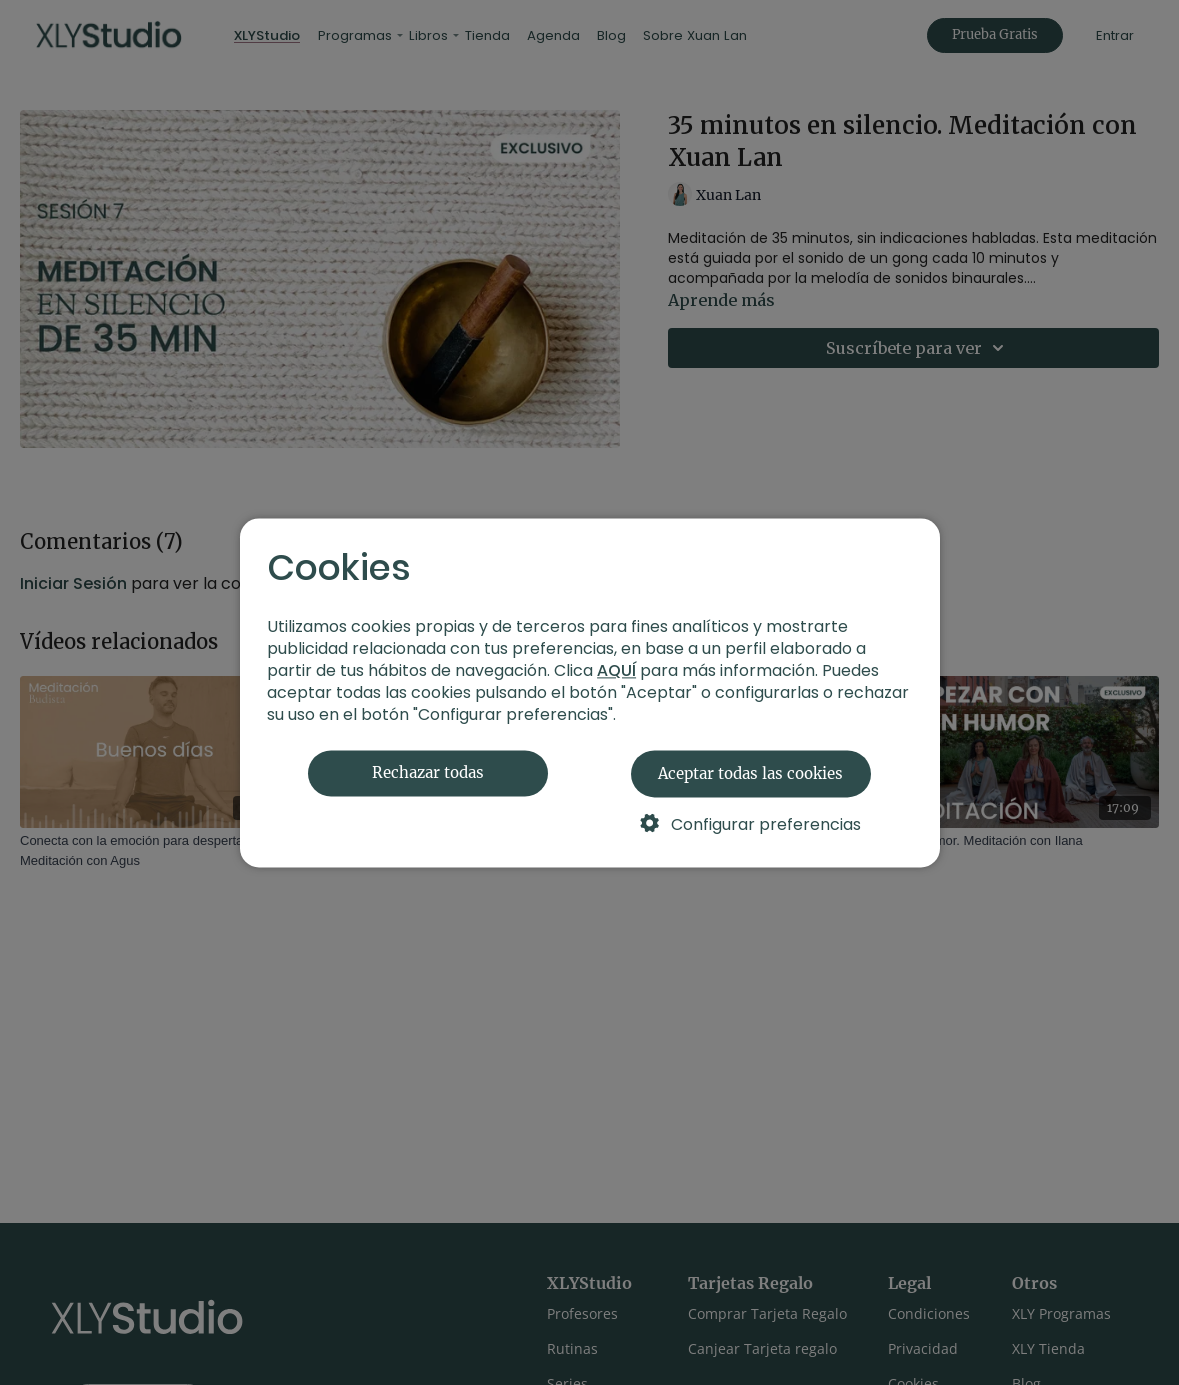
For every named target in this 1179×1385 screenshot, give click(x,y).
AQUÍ (616, 670)
